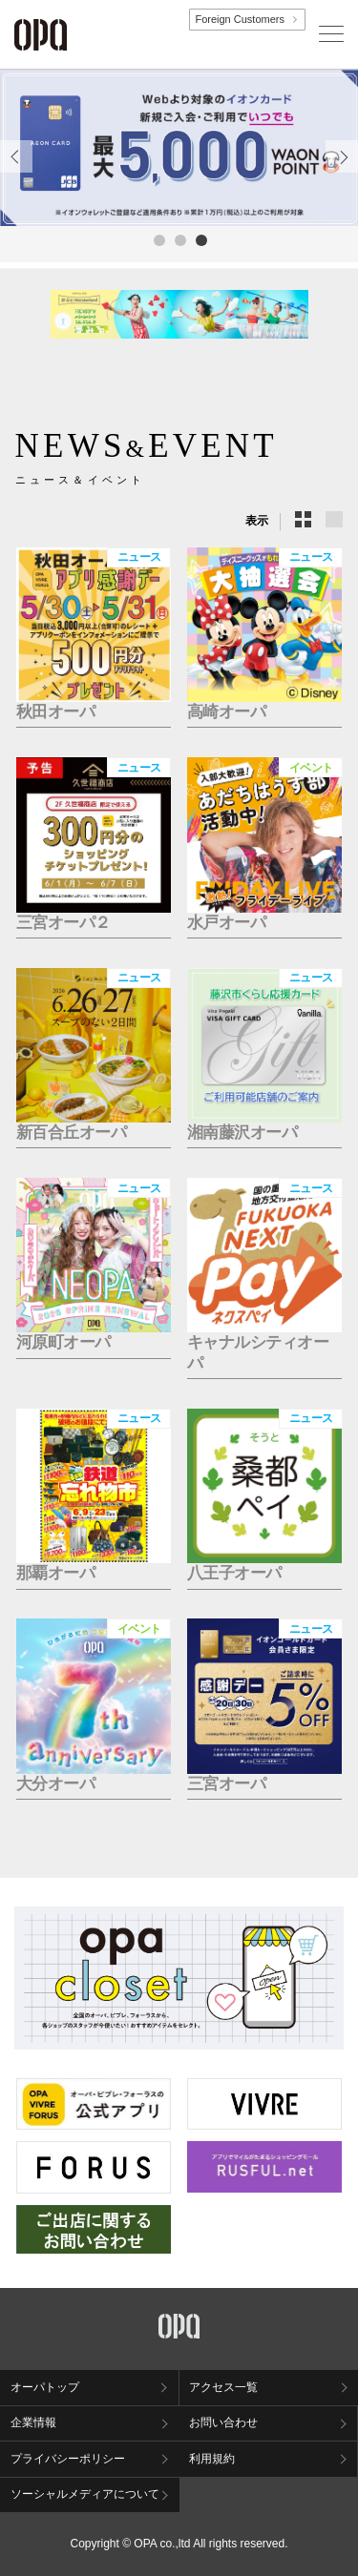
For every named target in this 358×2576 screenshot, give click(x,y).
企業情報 (33, 2422)
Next (342, 172)
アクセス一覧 (223, 2387)
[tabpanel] (179, 148)
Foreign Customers (239, 19)
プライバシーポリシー (68, 2458)
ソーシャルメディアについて (85, 2494)
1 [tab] (158, 239)
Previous (16, 172)
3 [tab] (200, 239)
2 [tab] (179, 239)
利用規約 (212, 2458)
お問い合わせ (223, 2422)
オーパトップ (45, 2387)
